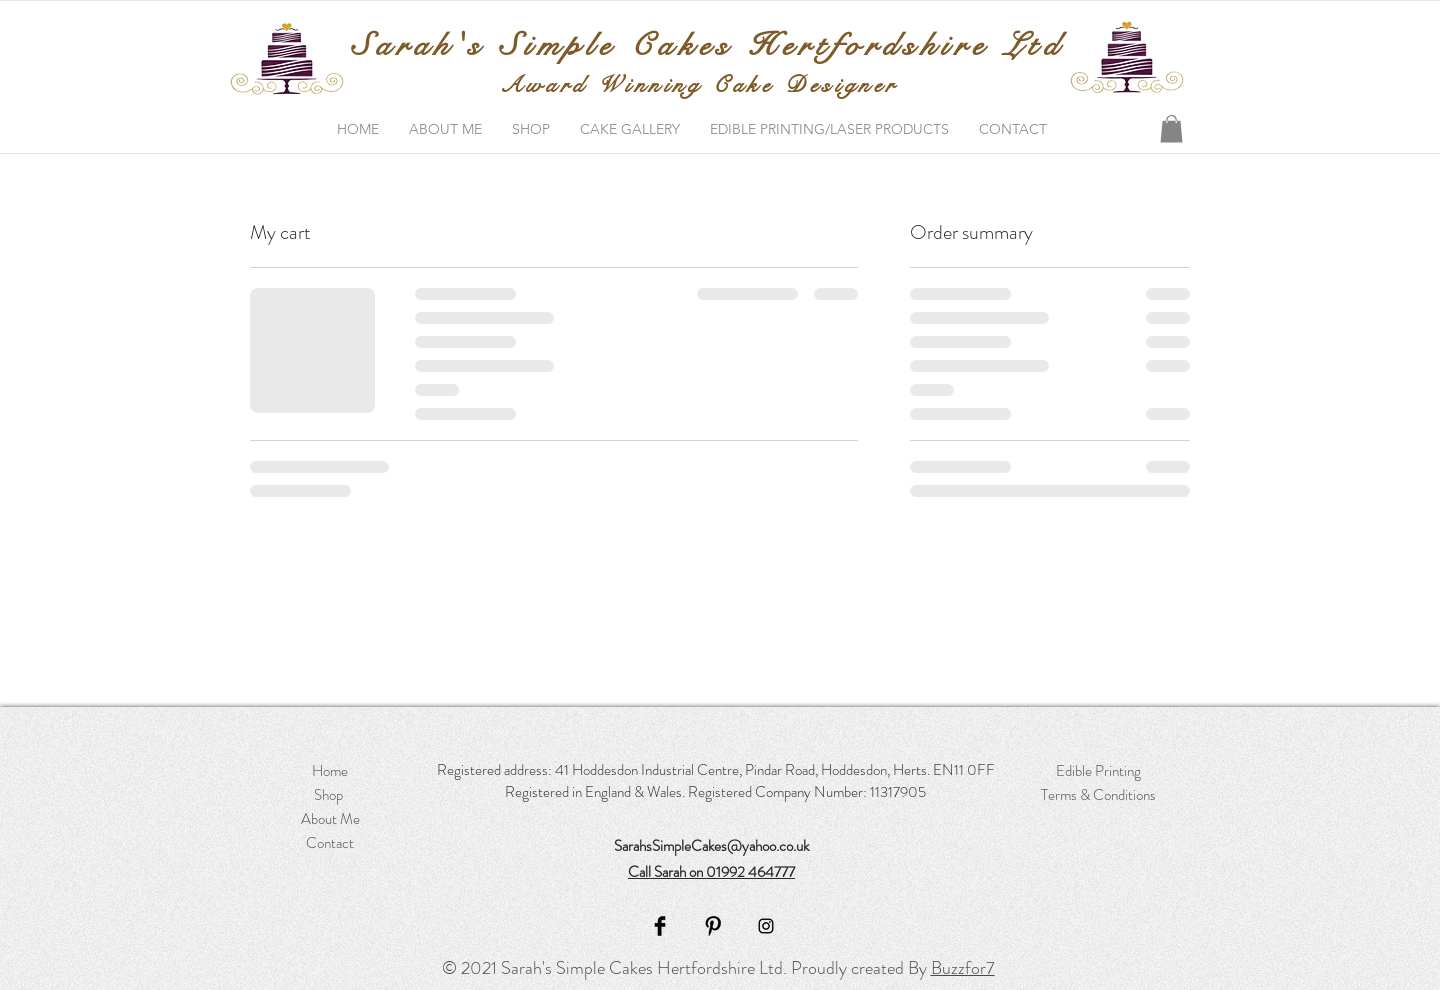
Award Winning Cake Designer (699, 84)
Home (330, 771)
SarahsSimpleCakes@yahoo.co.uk (711, 846)
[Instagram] (766, 926)
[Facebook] (660, 926)
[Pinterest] (713, 926)
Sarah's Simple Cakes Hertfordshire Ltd (708, 45)
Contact (330, 843)
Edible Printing (1098, 771)
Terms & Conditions (1098, 795)
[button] (1171, 128)
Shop (330, 795)
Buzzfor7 (963, 968)
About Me (330, 819)
